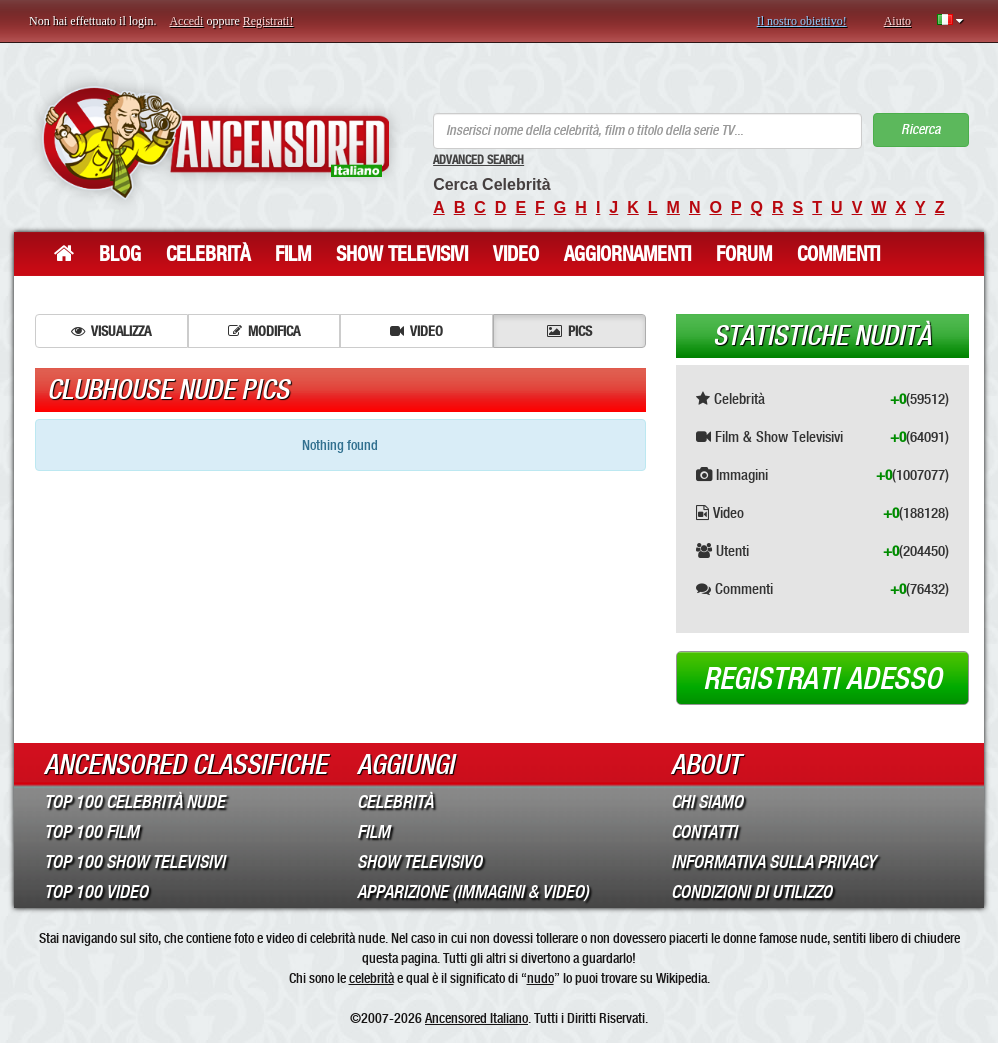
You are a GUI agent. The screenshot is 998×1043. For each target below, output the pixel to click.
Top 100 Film (91, 832)
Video (516, 254)
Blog (120, 254)
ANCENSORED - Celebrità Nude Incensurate (216, 142)
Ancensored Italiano (476, 1018)
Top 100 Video (96, 892)
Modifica (264, 331)
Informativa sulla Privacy (773, 862)
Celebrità (208, 254)
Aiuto (897, 21)
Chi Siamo (707, 802)
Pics (569, 331)
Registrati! (268, 21)
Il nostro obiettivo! (802, 21)
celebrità (371, 978)
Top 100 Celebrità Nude (134, 802)
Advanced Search (478, 160)
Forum (744, 254)
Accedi (186, 21)
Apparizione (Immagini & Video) (473, 892)
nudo (540, 978)
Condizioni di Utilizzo (751, 892)
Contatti (704, 832)
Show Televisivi (402, 254)
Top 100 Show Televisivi (134, 862)
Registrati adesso (822, 679)
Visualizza (111, 331)
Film (293, 254)
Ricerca (920, 129)
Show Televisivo (419, 862)
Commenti (838, 254)
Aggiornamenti (627, 254)
